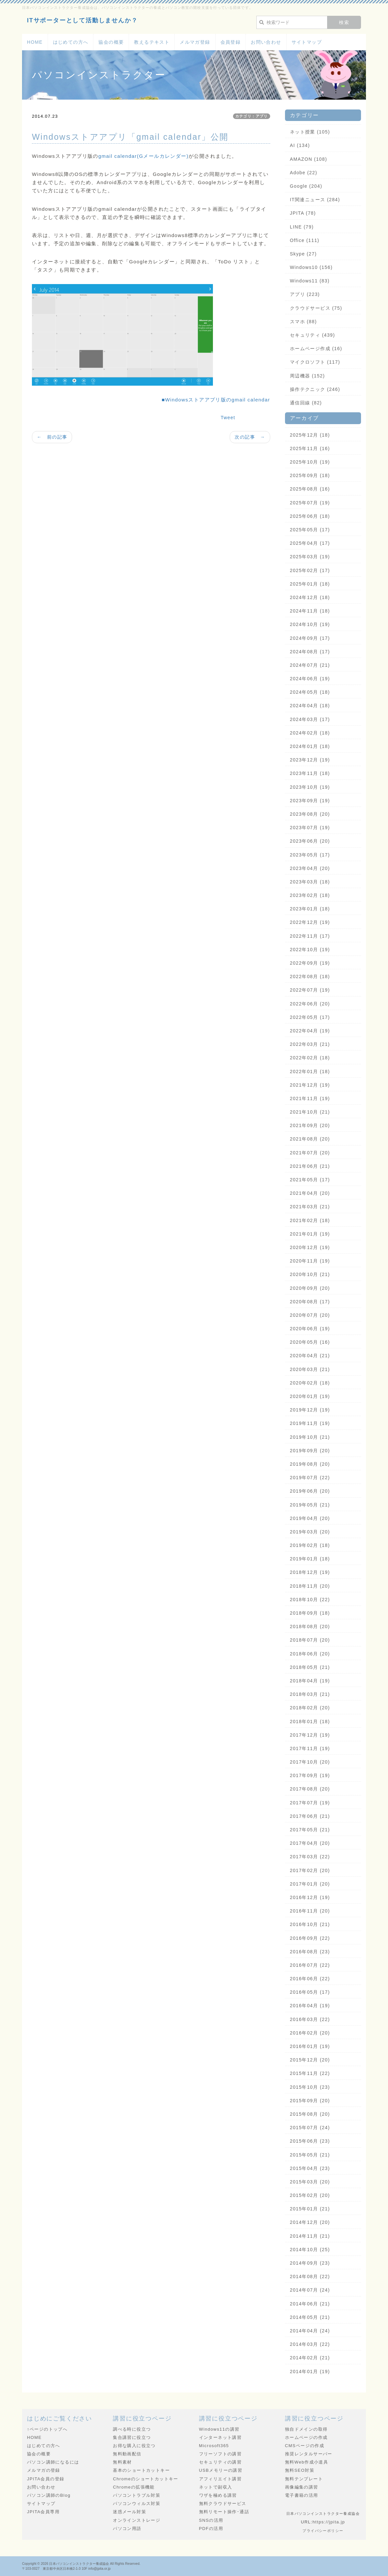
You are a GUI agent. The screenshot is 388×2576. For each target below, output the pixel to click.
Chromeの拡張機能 (134, 2487)
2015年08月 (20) (310, 2114)
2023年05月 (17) (310, 854)
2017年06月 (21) (310, 1816)
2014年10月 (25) (310, 2249)
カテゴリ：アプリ (251, 116)
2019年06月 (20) (310, 1491)
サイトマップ (307, 42)
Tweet (227, 417)
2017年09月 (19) (310, 1775)
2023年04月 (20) (310, 868)
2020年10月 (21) (310, 1274)
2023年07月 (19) (310, 827)
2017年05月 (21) (310, 1829)
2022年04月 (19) (310, 1030)
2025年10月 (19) (310, 462)
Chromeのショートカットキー (145, 2478)
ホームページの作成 (306, 2437)
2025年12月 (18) (310, 435)
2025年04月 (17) (310, 543)
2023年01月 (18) (310, 908)
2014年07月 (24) (310, 2290)
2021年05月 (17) (310, 1179)
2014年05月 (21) (310, 2317)
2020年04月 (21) (310, 1355)
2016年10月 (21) (310, 1924)
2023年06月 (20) (310, 841)
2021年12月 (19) (310, 1085)
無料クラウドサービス (222, 2503)
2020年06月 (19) (310, 1328)
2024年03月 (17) (310, 719)
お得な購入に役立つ (134, 2445)
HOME (35, 42)
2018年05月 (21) (310, 1667)
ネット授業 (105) (310, 131)
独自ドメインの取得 (306, 2429)
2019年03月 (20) (310, 1531)
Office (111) (305, 240)
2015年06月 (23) (310, 2141)
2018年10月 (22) (310, 1599)
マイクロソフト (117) (315, 362)
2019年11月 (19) (310, 1423)
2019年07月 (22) (310, 1477)
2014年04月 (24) (310, 2330)
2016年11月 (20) (310, 1911)
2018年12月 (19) (310, 1572)
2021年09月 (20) (310, 1125)
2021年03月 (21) (310, 1206)
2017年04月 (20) (310, 1843)
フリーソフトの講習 (220, 2453)
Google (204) (306, 186)
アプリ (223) (305, 294)
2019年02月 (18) (310, 1545)
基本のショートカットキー (141, 2470)
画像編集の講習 (301, 2487)
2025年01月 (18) (310, 584)
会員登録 (230, 42)
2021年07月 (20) (310, 1152)
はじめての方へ (71, 42)
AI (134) (300, 145)
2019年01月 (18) (310, 1558)
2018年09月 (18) (310, 1613)
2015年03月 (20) (310, 2181)
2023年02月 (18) (310, 895)
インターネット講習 (220, 2437)
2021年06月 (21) (310, 1166)
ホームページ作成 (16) (316, 348)
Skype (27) (303, 253)
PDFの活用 (211, 2528)
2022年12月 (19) (310, 922)
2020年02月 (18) (310, 1382)
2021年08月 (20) (310, 1139)
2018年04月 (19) (310, 1680)
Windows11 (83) (310, 280)
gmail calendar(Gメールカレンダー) (143, 156)
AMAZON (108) (308, 159)
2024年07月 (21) (310, 665)
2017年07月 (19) (310, 1802)
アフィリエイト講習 (220, 2478)
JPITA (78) (303, 213)
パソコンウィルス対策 (136, 2503)
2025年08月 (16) (310, 489)
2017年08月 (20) (310, 1789)
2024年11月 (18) (310, 611)
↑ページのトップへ (47, 2429)
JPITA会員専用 (43, 2511)
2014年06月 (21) (310, 2303)
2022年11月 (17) (310, 936)
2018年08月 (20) (310, 1626)
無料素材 (122, 2462)
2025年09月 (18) (310, 475)
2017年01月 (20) (310, 1884)
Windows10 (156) (311, 267)
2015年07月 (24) (310, 2127)
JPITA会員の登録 (45, 2478)
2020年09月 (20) (310, 1288)
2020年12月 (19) (310, 1247)
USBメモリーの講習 (221, 2470)
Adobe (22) (303, 172)
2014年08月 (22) (310, 2276)
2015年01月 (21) (310, 2208)
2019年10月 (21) (310, 1437)
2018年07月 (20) (310, 1640)
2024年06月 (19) (310, 678)
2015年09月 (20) (310, 2100)
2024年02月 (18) (310, 732)
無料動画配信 (127, 2453)
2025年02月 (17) (310, 570)
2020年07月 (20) (310, 1315)
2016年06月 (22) (310, 1978)
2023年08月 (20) (310, 814)
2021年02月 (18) (310, 1220)
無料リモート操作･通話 (224, 2511)
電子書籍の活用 (301, 2495)
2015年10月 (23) (310, 2087)
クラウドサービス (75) (316, 308)
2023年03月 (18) (310, 881)
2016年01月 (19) (310, 2046)
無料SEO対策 (299, 2470)
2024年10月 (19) (310, 624)
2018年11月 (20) (310, 1586)
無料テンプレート (304, 2478)
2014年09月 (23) (310, 2263)
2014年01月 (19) (310, 2371)
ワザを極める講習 (218, 2495)
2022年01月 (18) (310, 1071)
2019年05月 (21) (310, 1504)
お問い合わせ (266, 42)
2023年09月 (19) (310, 800)
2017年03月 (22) (310, 1856)
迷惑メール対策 (129, 2511)
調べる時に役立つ (132, 2429)
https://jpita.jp (328, 2521)
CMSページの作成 (304, 2445)
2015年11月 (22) (310, 2073)
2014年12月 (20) (310, 2222)
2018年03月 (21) (310, 1694)
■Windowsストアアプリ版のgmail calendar (216, 399)
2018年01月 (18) (310, 1721)
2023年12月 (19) (310, 759)
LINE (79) (302, 226)
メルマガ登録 (195, 42)
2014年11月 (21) (310, 2236)
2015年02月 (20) (310, 2195)
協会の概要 (111, 42)
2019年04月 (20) (310, 1518)
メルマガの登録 (43, 2470)
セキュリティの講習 (220, 2462)
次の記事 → (250, 437)
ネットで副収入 (215, 2487)
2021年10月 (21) (310, 1112)
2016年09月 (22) (310, 1938)
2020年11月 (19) (310, 1261)
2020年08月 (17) (310, 1301)
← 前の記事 (52, 437)
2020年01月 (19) (310, 1396)
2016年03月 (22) (310, 2019)
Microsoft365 (214, 2445)
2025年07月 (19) (310, 502)
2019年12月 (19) (310, 1409)
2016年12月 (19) (310, 1897)
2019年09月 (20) (310, 1450)
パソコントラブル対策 (136, 2495)
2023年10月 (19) (310, 787)
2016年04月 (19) (310, 2005)
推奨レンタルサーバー (308, 2453)
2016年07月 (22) (310, 1965)
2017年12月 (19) (310, 1735)
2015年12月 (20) (310, 2059)
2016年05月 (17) (310, 1992)
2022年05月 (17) (310, 1017)
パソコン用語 (127, 2528)
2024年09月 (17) (310, 638)
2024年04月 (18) (310, 705)
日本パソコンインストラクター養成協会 (79, 2563)
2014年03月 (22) (310, 2344)
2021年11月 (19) (310, 1098)
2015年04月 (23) (310, 2168)
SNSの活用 (211, 2520)
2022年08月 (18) (310, 976)
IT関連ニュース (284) (315, 199)
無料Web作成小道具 (306, 2462)
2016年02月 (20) (310, 2032)
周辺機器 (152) (307, 375)
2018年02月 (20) (310, 1707)
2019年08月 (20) (310, 1464)
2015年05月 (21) (310, 2154)
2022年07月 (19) (310, 990)
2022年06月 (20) (310, 1003)
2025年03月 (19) (310, 556)
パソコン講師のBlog (48, 2495)
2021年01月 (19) (310, 1234)
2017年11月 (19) (310, 1748)
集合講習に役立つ (132, 2437)
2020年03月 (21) (310, 1369)
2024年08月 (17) (310, 651)
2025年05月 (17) (310, 529)
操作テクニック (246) (315, 389)
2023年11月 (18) (310, 773)
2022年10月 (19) (310, 949)
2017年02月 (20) (310, 1870)
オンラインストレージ (136, 2520)
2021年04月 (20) (310, 1193)
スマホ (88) (303, 321)
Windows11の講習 (219, 2429)
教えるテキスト (151, 42)
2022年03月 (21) (310, 1044)
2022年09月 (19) (310, 963)
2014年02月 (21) (310, 2357)
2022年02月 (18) (310, 1057)
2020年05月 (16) (310, 1342)
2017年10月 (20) (310, 1762)
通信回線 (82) (306, 402)
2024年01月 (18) (310, 746)
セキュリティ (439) (312, 335)
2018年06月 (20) (310, 1653)
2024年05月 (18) (310, 692)
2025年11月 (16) (310, 448)
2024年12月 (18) (310, 597)
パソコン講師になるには (53, 2462)
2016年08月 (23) (310, 1951)
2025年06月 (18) (310, 516)
